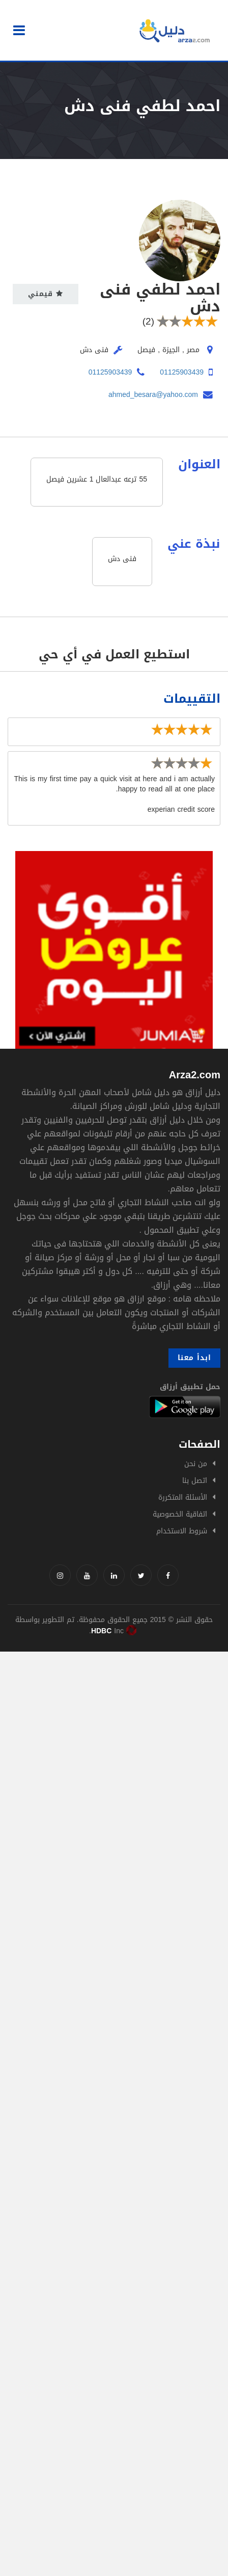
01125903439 (182, 372)
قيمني (45, 294)
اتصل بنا (194, 1481)
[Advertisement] (114, 1766)
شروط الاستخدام (181, 1531)
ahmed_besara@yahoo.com (153, 395)
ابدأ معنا (194, 1358)
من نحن (195, 1464)
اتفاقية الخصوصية (180, 1514)
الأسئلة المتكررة (182, 1497)
